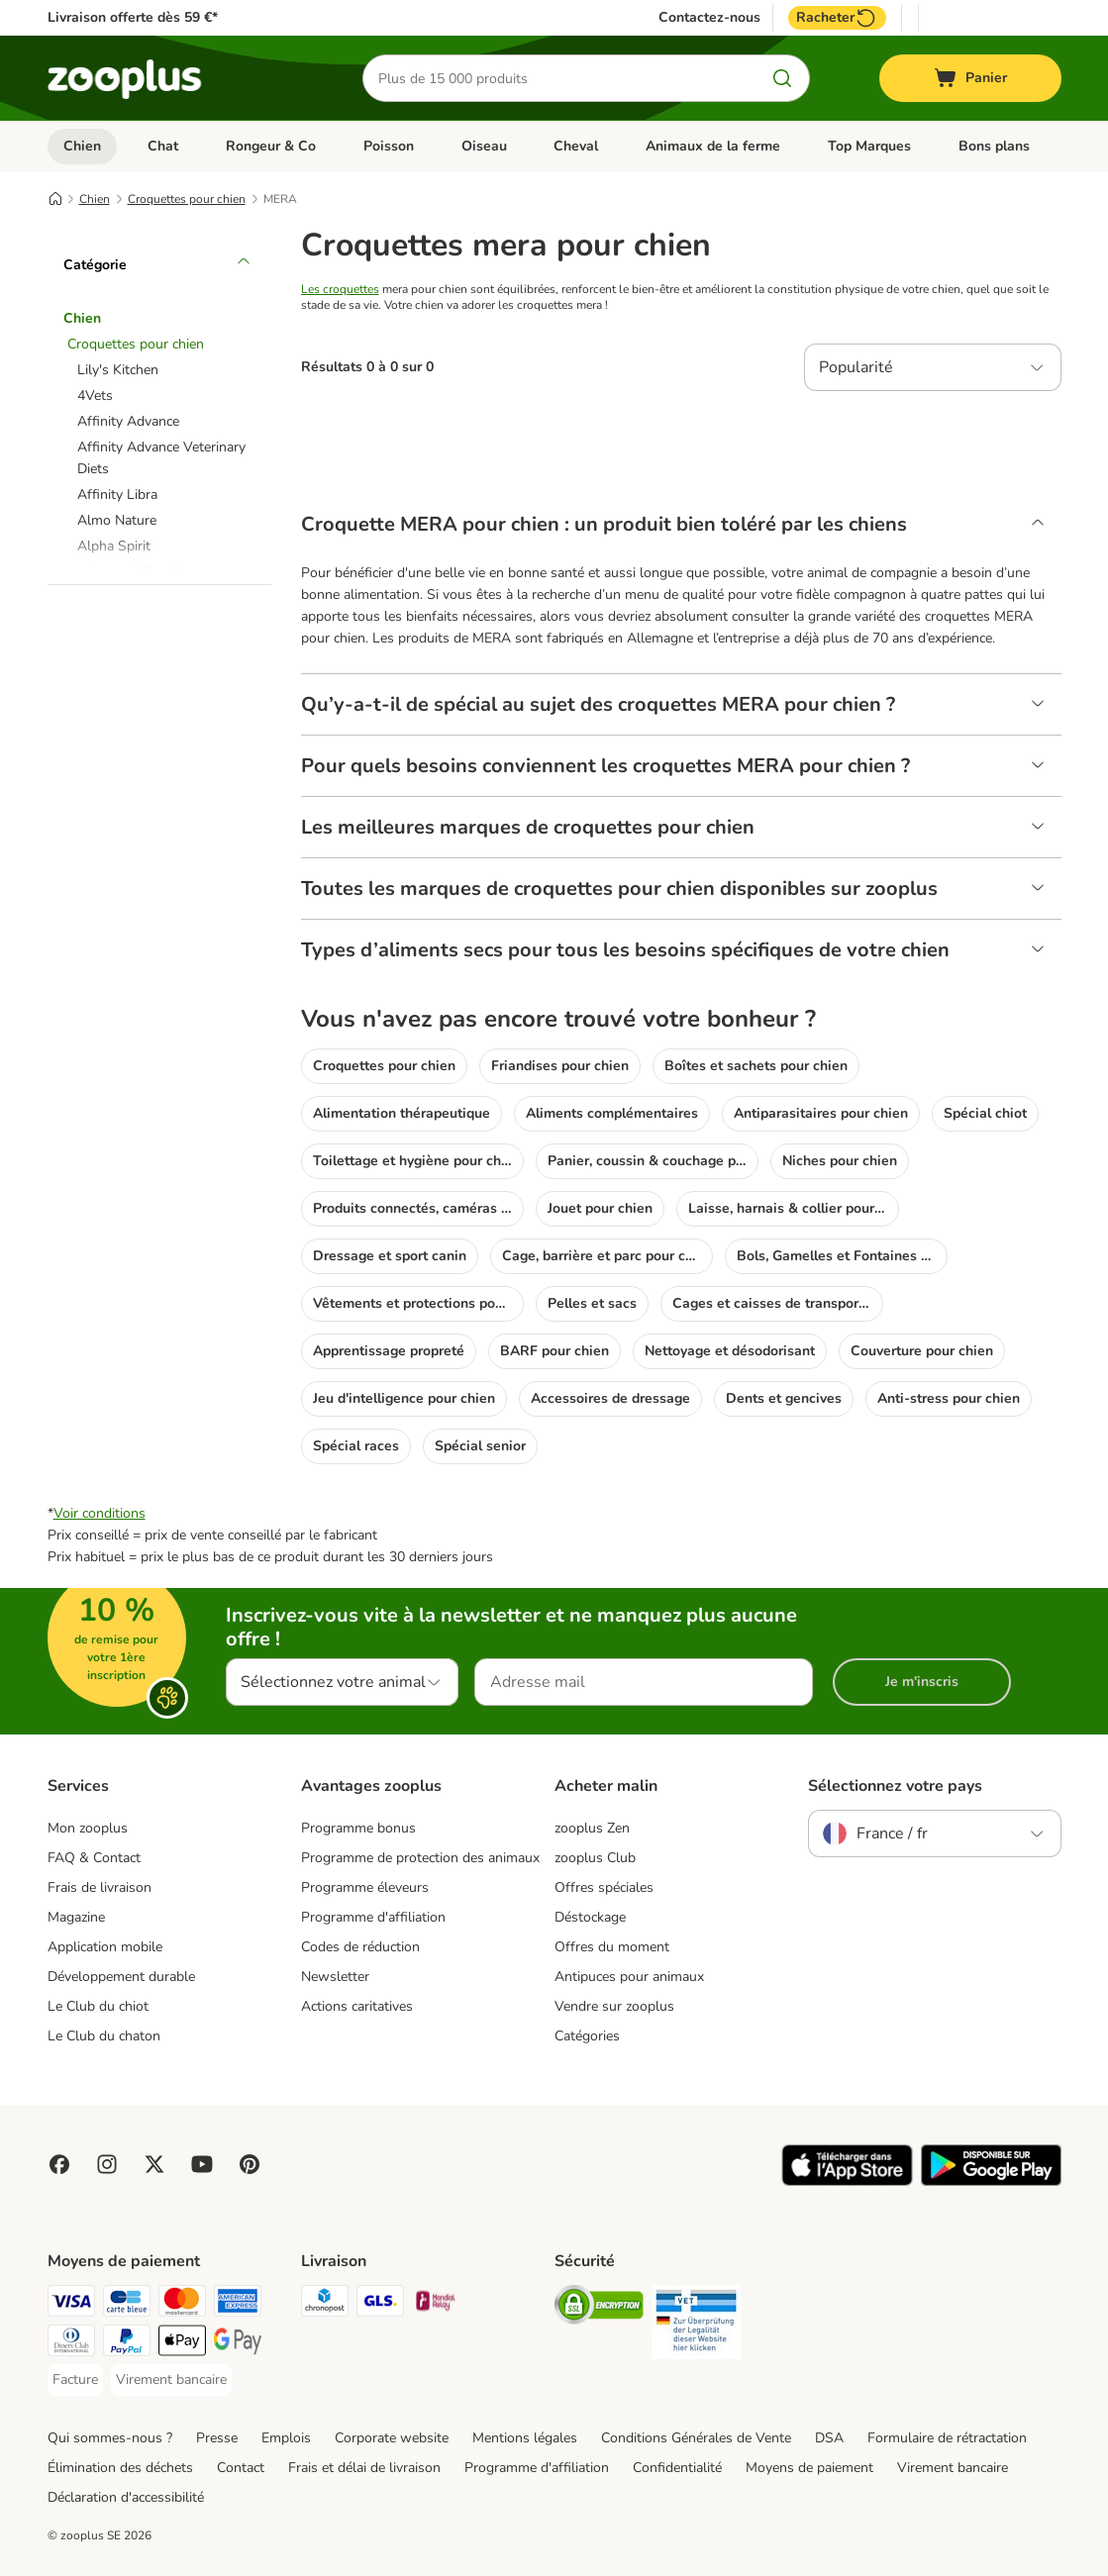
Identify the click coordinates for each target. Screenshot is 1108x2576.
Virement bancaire (952, 2467)
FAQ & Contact (94, 1857)
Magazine (76, 1917)
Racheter (837, 18)
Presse (217, 2437)
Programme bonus (358, 1828)
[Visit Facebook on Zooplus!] (59, 2164)
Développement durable (121, 1976)
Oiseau (484, 146)
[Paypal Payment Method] (127, 2344)
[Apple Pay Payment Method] (182, 2344)
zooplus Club (595, 1857)
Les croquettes (340, 289)
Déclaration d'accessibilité (126, 2497)
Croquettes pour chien (187, 199)
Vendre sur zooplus (614, 2006)
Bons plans (994, 146)
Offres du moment (611, 1946)
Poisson (388, 146)
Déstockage (590, 1917)
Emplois (286, 2437)
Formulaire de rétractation (947, 2437)
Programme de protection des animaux (420, 1857)
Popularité (856, 367)
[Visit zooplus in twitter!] (154, 2164)
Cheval (576, 146)
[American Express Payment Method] (237, 2304)
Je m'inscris (921, 1681)
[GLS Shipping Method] (380, 2304)
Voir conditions (99, 1513)
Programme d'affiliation (373, 1917)
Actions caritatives (357, 2006)
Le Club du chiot (98, 2006)
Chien (82, 146)
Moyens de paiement (809, 2467)
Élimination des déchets (120, 2467)
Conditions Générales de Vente (696, 2437)
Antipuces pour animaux (629, 1976)
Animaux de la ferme (713, 146)
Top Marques (869, 146)
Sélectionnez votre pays (895, 1786)
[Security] (599, 2308)
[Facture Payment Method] (75, 2380)
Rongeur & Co (271, 146)
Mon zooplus (88, 1828)
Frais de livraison (99, 1887)
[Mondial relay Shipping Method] (435, 2304)
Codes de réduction (360, 1946)
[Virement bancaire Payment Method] (171, 2380)
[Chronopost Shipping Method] (325, 2304)
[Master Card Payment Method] (182, 2304)
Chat (163, 146)
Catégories (587, 2036)
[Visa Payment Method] (71, 2304)
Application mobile (105, 1946)
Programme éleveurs (365, 1887)
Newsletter (335, 1976)
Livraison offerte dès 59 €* (133, 17)
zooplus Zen (592, 1828)
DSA (829, 2437)
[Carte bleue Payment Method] (127, 2304)
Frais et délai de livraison (364, 2467)
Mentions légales (524, 2437)
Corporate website (392, 2437)
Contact (240, 2467)
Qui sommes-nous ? (110, 2437)
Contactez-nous (709, 18)
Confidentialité (677, 2467)
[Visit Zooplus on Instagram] (107, 2164)
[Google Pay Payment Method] (237, 2344)
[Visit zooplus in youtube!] (202, 2164)
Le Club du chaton (104, 2036)
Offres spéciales (604, 1887)
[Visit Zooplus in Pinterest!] (249, 2164)
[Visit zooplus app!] (847, 2181)
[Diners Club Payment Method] (71, 2344)
